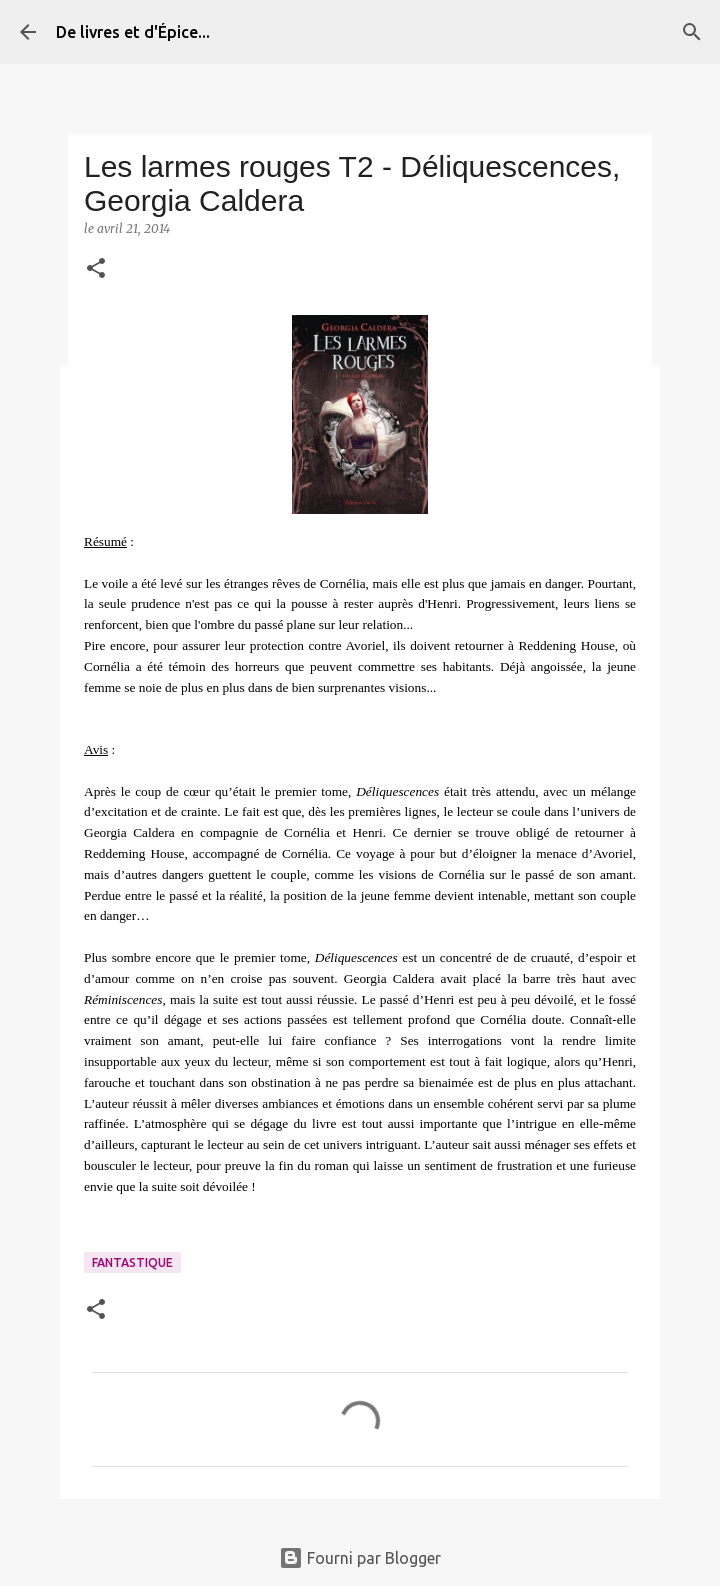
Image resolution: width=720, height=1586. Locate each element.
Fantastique (132, 1262)
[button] (96, 269)
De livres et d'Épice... (133, 32)
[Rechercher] (692, 32)
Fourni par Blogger (360, 1558)
